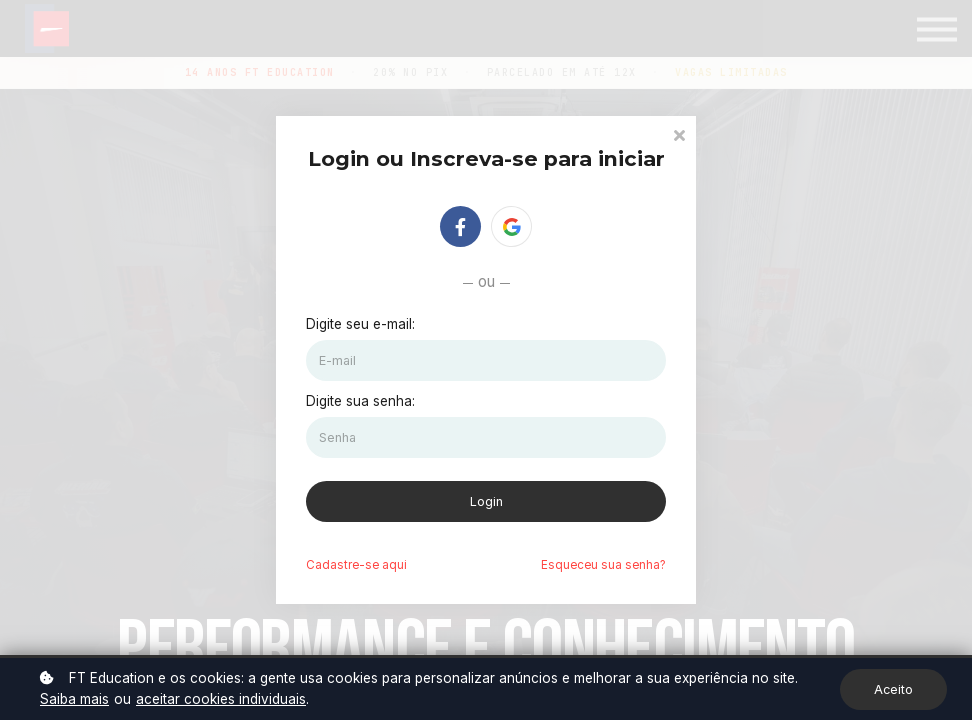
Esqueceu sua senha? (603, 565)
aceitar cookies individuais (221, 699)
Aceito (893, 689)
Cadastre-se (356, 565)
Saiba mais (74, 699)
